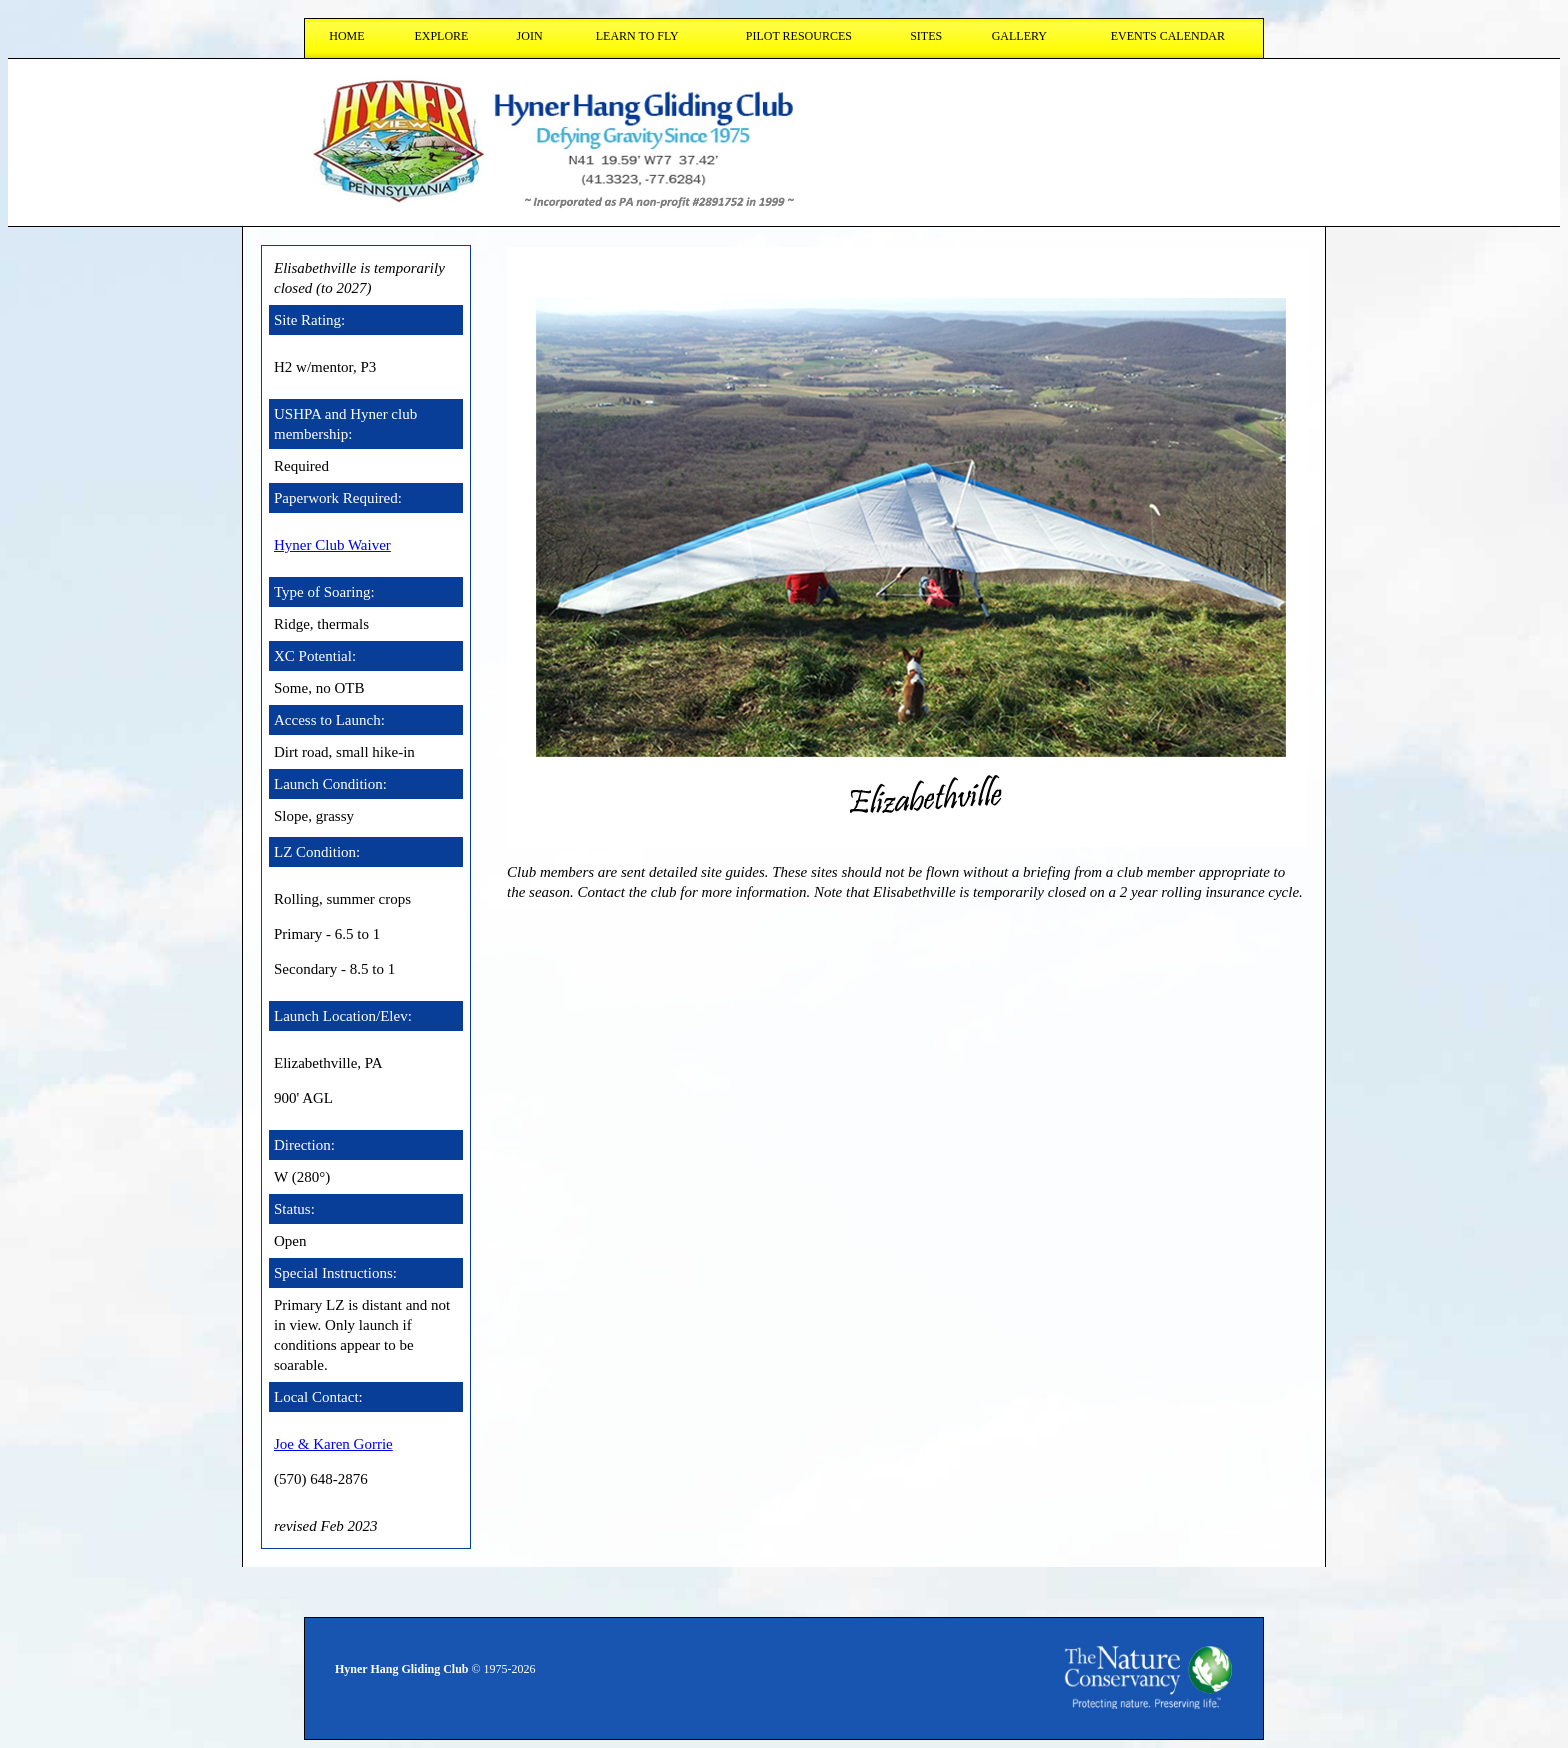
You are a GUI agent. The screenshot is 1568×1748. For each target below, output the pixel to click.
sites (926, 36)
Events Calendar (1168, 36)
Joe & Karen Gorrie (333, 1444)
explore (441, 36)
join (530, 36)
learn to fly (637, 36)
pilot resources (799, 36)
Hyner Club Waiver (332, 545)
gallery (1019, 36)
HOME (346, 36)
